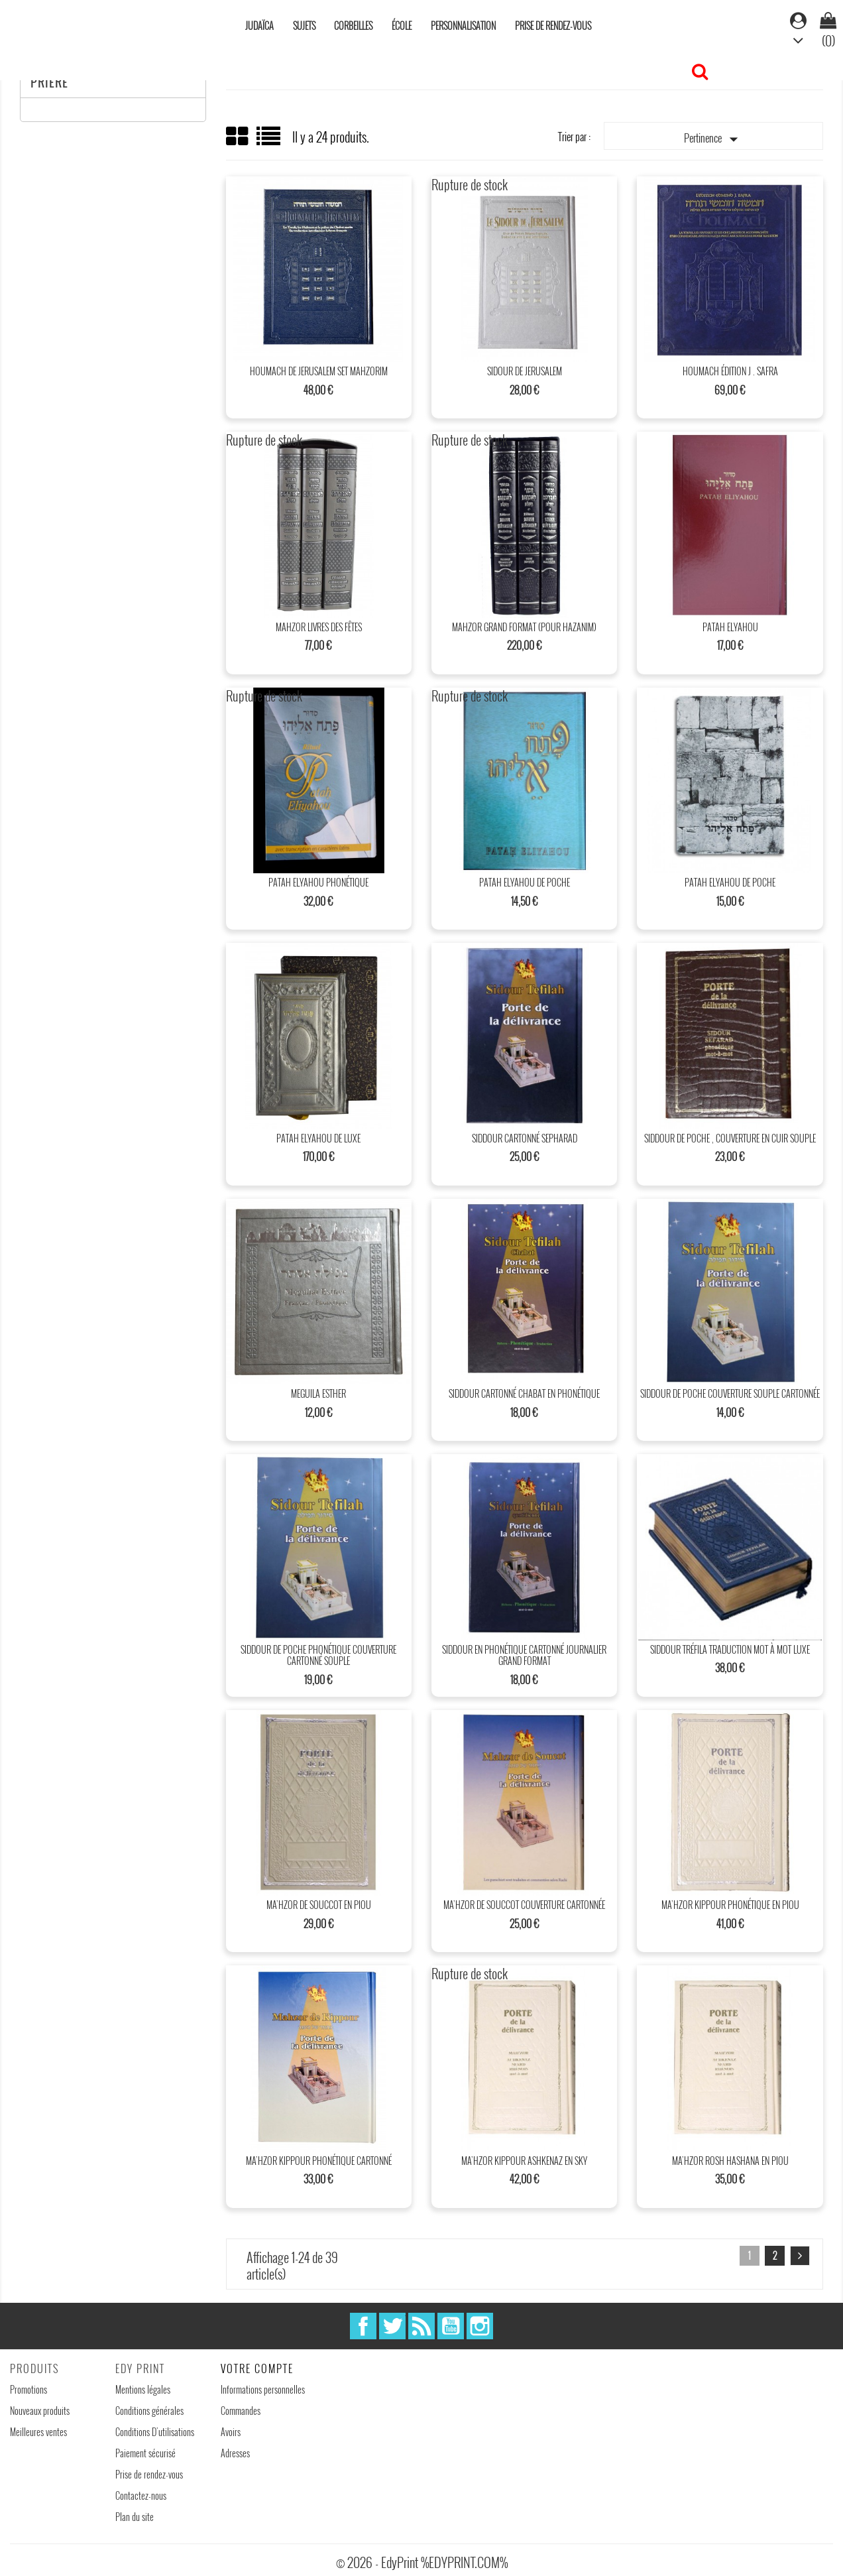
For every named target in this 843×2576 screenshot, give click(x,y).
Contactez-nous (140, 2495)
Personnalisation (463, 25)
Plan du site (134, 2517)
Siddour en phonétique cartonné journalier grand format (524, 1655)
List (269, 141)
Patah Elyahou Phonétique (318, 882)
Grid (238, 136)
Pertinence (714, 139)
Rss (421, 2326)
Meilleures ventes (38, 2432)
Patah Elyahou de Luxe (318, 1138)
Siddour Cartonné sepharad (524, 1138)
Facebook (363, 2326)
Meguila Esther (318, 1393)
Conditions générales (149, 2411)
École (402, 25)
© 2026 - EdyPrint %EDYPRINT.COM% (422, 2562)
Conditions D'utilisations (154, 2432)
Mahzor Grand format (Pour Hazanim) (524, 627)
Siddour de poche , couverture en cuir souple (730, 1138)
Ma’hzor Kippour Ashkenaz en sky (524, 2161)
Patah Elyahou (730, 627)
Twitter (392, 2326)
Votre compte (257, 2368)
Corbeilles (353, 25)
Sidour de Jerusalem (524, 371)
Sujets (304, 25)
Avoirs (231, 2432)
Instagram (480, 2326)
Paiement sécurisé (145, 2453)
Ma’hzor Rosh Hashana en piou (730, 2161)
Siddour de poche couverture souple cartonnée (730, 1393)
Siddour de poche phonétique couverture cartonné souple (318, 1655)
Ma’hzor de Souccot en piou (318, 1905)
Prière (49, 82)
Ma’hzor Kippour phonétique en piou (730, 1905)
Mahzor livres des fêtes (319, 627)
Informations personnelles (263, 2389)
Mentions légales (142, 2389)
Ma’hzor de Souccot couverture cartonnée (524, 1905)
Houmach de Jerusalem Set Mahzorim (319, 371)
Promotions (28, 2389)
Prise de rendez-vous (553, 25)
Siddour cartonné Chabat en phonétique (524, 1393)
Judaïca (259, 25)
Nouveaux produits (40, 2411)
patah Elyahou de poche (524, 882)
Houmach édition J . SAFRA (730, 371)
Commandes (240, 2411)
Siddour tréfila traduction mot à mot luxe (730, 1649)
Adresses (235, 2453)
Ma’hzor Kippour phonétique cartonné (319, 2161)
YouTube (450, 2326)
